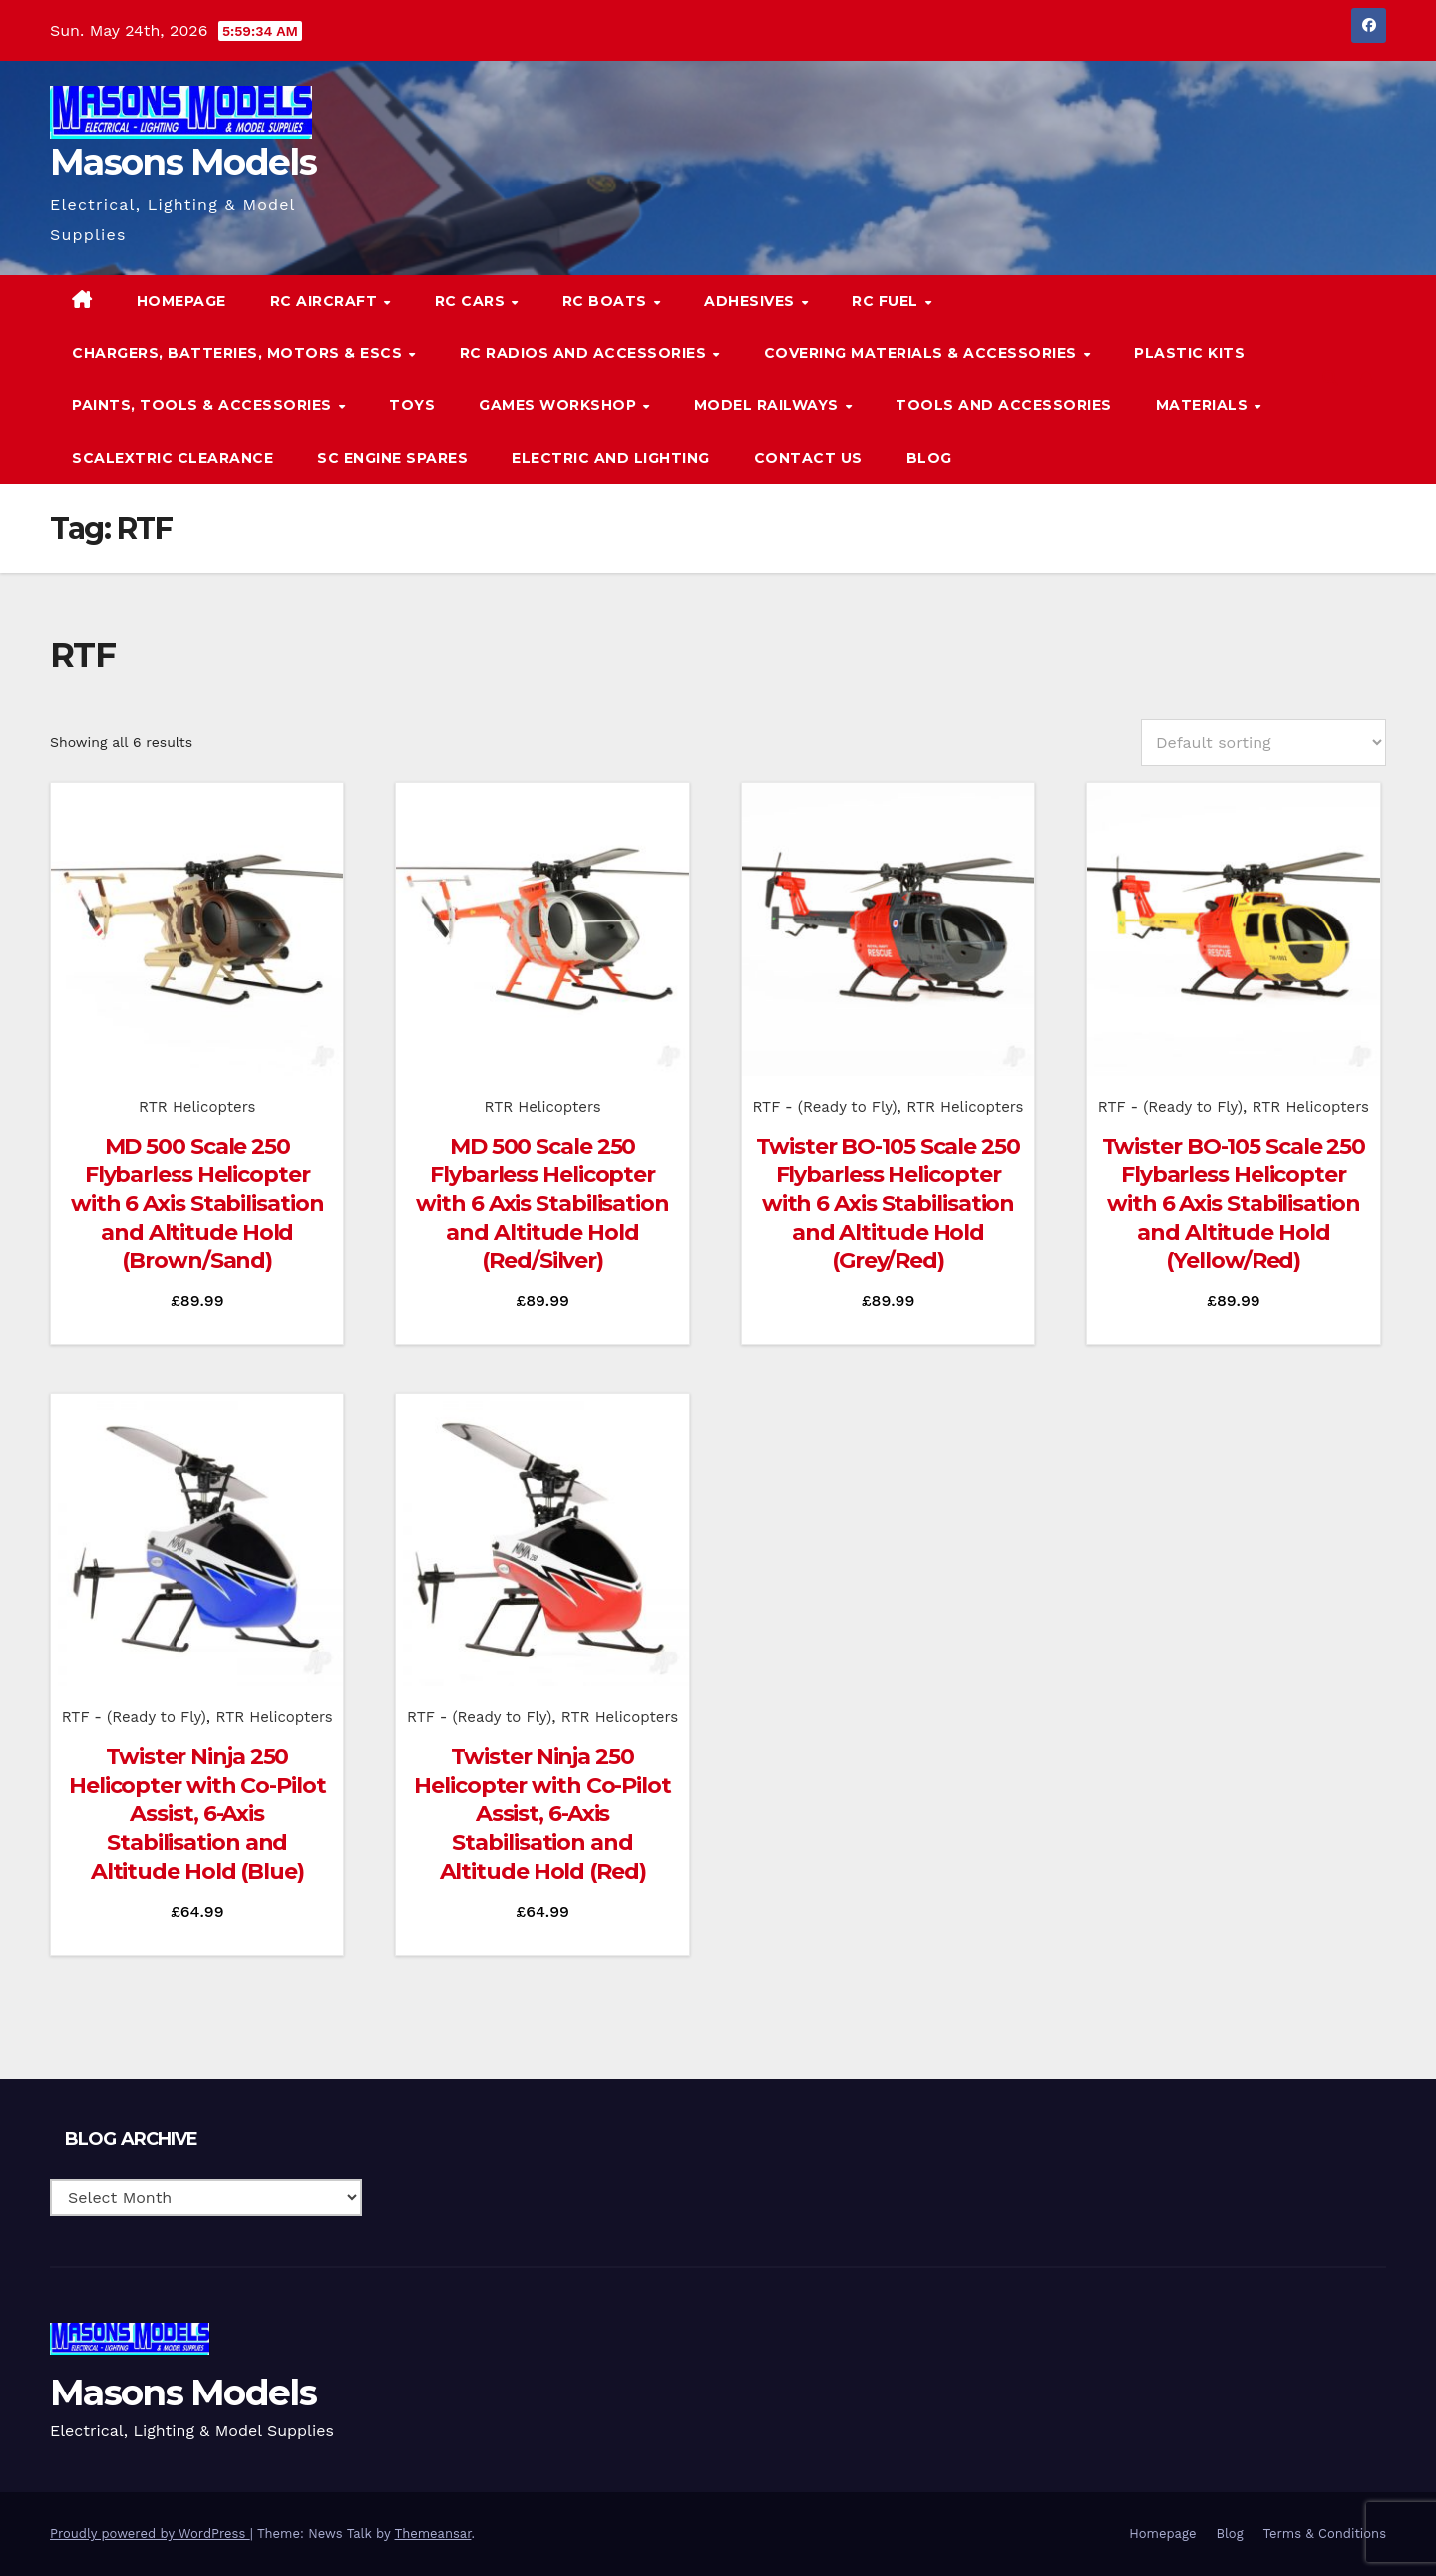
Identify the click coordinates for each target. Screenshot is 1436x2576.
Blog (929, 458)
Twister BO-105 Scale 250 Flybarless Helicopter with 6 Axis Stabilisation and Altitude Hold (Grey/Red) (888, 1203)
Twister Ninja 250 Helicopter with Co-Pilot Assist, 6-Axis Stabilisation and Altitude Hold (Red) (542, 1813)
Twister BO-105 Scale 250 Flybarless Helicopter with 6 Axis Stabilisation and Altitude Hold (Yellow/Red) (1234, 1203)
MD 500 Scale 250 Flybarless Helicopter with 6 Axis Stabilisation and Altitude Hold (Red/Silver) (542, 1203)
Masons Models (183, 162)
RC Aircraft (326, 301)
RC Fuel (887, 301)
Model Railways (769, 405)
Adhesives (751, 301)
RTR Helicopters (197, 1107)
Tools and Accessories (1004, 405)
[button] (1330, 378)
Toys (412, 405)
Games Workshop (560, 405)
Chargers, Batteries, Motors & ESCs (239, 353)
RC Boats (607, 301)
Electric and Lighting (611, 458)
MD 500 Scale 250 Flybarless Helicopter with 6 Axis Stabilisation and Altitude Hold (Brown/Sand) (197, 1203)
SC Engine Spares (392, 458)
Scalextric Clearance (172, 458)
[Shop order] (1263, 742)
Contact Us (808, 458)
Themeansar (433, 2533)
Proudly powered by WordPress (150, 2533)
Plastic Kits (1189, 353)
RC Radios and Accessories (585, 353)
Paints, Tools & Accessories (204, 405)
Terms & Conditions (1324, 2533)
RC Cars (472, 301)
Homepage (181, 301)
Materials (1204, 405)
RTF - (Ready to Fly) (824, 1107)
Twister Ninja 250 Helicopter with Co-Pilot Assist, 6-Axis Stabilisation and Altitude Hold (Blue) (197, 1813)
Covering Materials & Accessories (923, 353)
